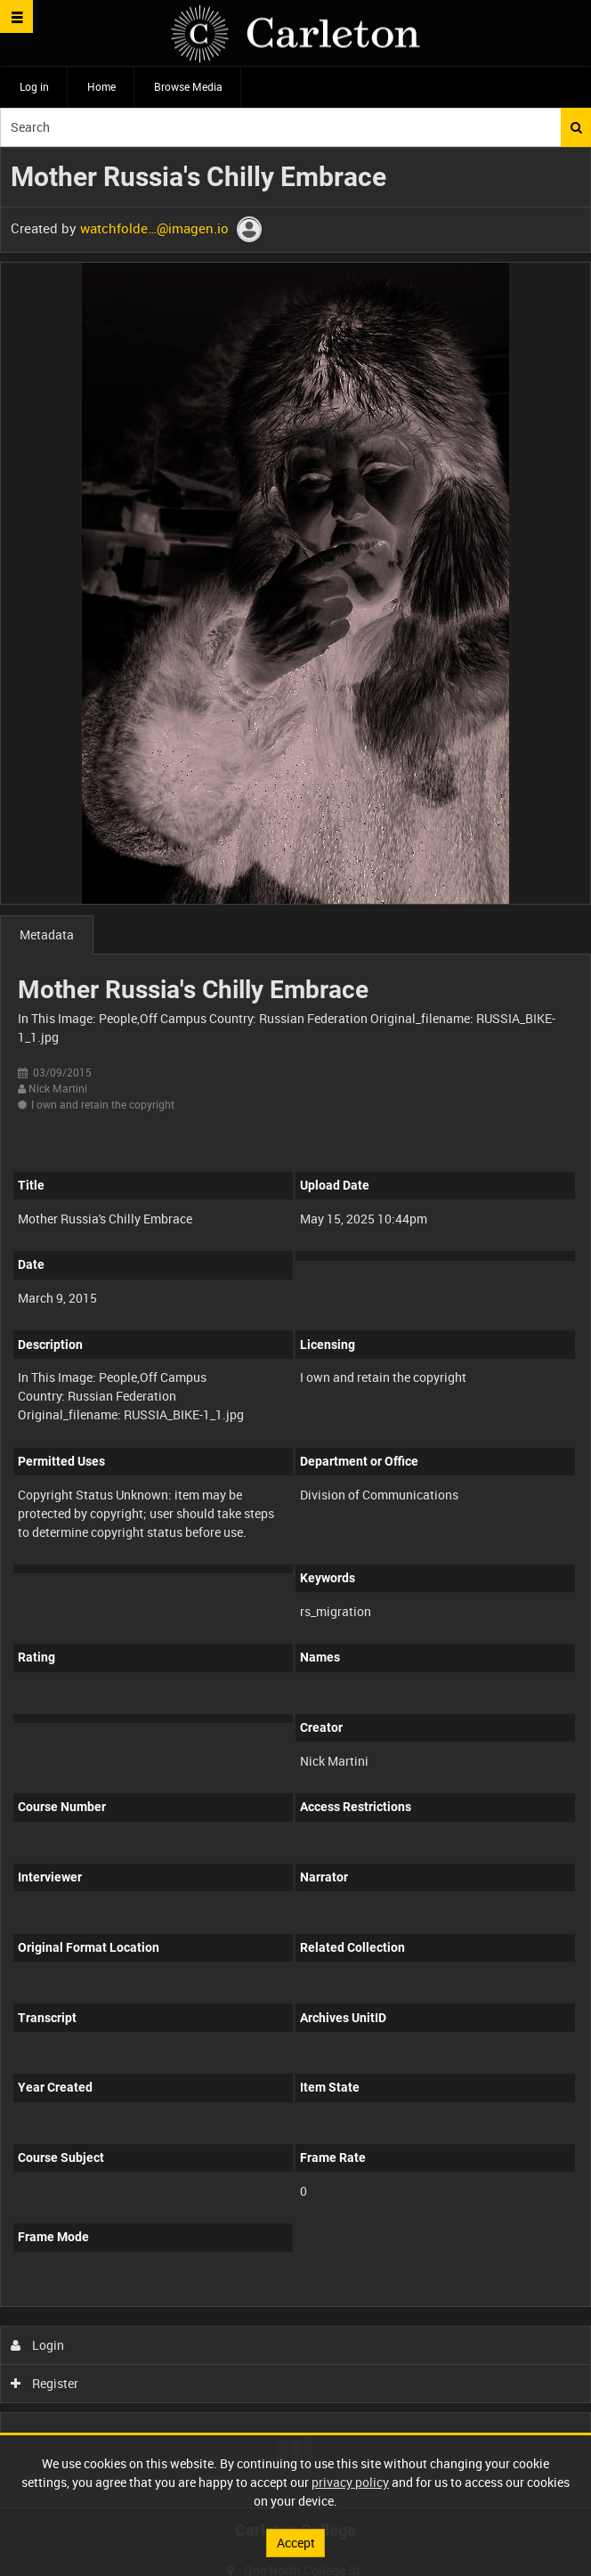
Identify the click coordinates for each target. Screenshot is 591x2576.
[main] (295, 1327)
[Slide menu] (16, 16)
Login (38, 2344)
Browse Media (188, 86)
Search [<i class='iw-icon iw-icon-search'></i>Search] (576, 127)
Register (45, 2383)
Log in (34, 86)
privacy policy (350, 2482)
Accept (296, 2542)
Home (101, 86)
